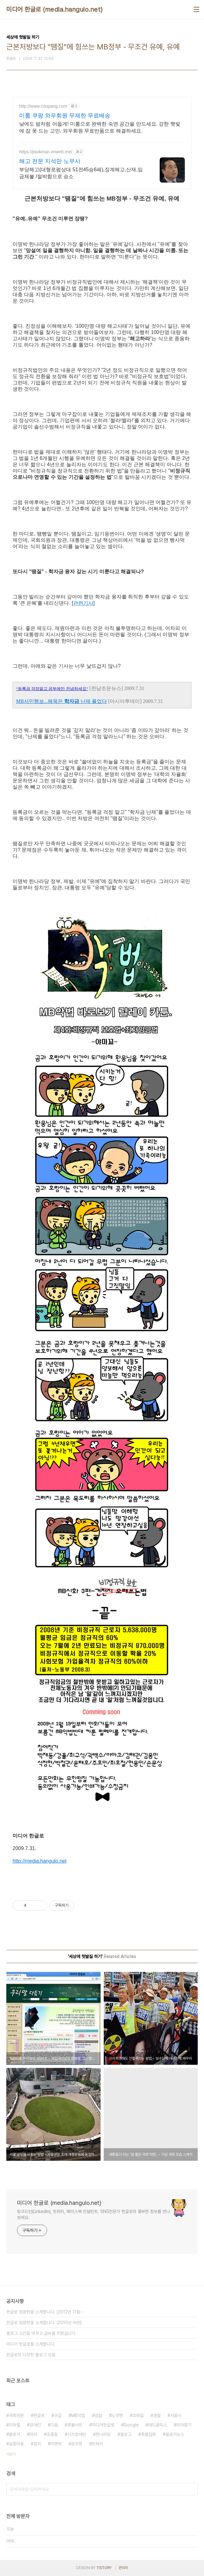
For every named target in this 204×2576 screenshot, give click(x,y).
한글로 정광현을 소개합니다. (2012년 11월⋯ (45, 2311)
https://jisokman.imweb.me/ (45, 151)
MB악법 (78, 2415)
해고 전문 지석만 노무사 (49, 161)
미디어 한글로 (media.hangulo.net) (54, 9)
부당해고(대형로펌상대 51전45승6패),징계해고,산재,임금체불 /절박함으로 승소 (81, 173)
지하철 (14, 2424)
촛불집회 (148, 2434)
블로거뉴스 (174, 2434)
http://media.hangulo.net (40, 1861)
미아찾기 (183, 2424)
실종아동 (16, 2443)
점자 (37, 2443)
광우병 (76, 2443)
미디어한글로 (103, 2424)
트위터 (97, 2443)
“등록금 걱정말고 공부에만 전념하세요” (52, 688)
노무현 (117, 2415)
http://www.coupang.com (43, 106)
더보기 (11, 2454)
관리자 (123, 2568)
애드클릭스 (157, 2424)
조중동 (52, 2434)
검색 (191, 2489)
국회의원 (16, 2415)
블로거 (14, 2434)
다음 (54, 2424)
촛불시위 (74, 2424)
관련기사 (83, 603)
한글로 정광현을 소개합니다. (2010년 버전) (44, 2322)
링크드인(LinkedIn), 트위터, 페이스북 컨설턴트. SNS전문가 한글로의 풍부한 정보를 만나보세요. (93, 2214)
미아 (33, 2434)
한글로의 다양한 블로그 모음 (30, 2354)
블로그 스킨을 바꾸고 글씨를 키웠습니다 (40, 2333)
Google (131, 2424)
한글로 (39, 2415)
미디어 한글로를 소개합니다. (30, 2344)
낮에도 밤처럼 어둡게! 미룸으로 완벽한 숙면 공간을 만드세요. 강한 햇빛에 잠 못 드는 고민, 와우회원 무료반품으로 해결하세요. (99, 127)
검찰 (98, 2415)
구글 (58, 2415)
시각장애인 (76, 2434)
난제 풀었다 (93, 701)
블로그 (125, 2434)
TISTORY (104, 2568)
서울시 (175, 2415)
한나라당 (103, 2434)
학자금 (71, 701)
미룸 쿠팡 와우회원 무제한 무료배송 (64, 115)
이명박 (56, 2443)
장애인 (35, 2424)
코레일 (138, 2415)
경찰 (157, 2415)
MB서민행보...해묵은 (39, 701)
